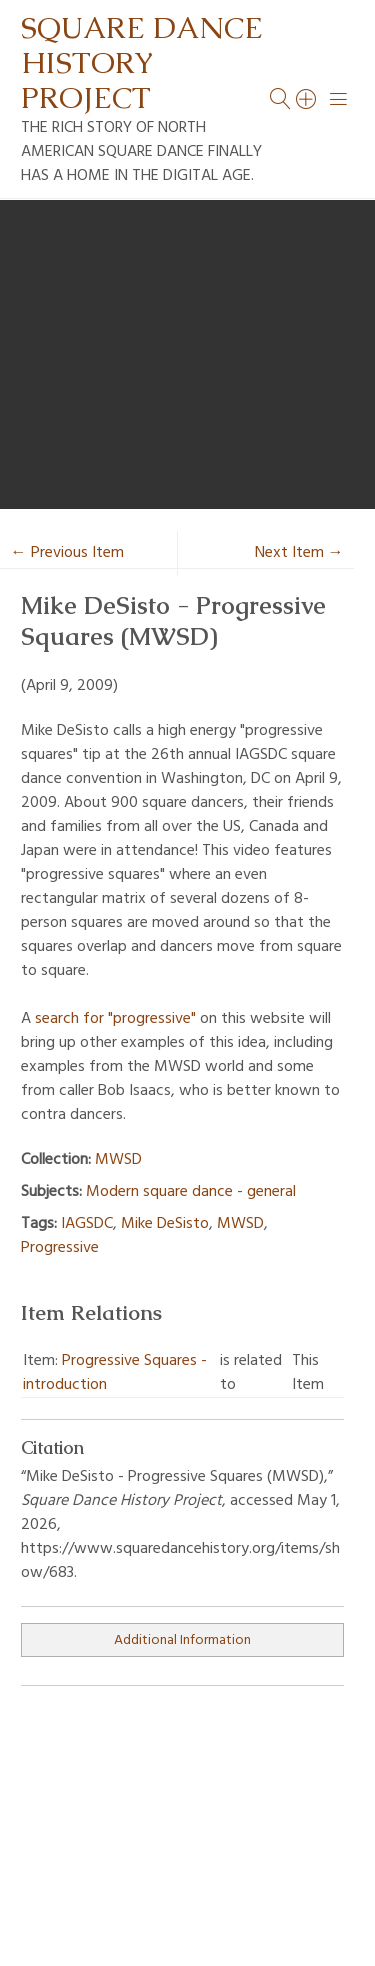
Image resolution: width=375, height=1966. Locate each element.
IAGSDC (87, 1224)
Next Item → (299, 553)
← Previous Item (67, 553)
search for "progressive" (115, 1019)
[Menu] (339, 99)
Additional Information (182, 1640)
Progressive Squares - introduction (115, 1373)
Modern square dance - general (191, 1192)
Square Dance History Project (142, 62)
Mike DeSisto (165, 1224)
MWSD (118, 1160)
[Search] (307, 99)
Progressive (60, 1248)
